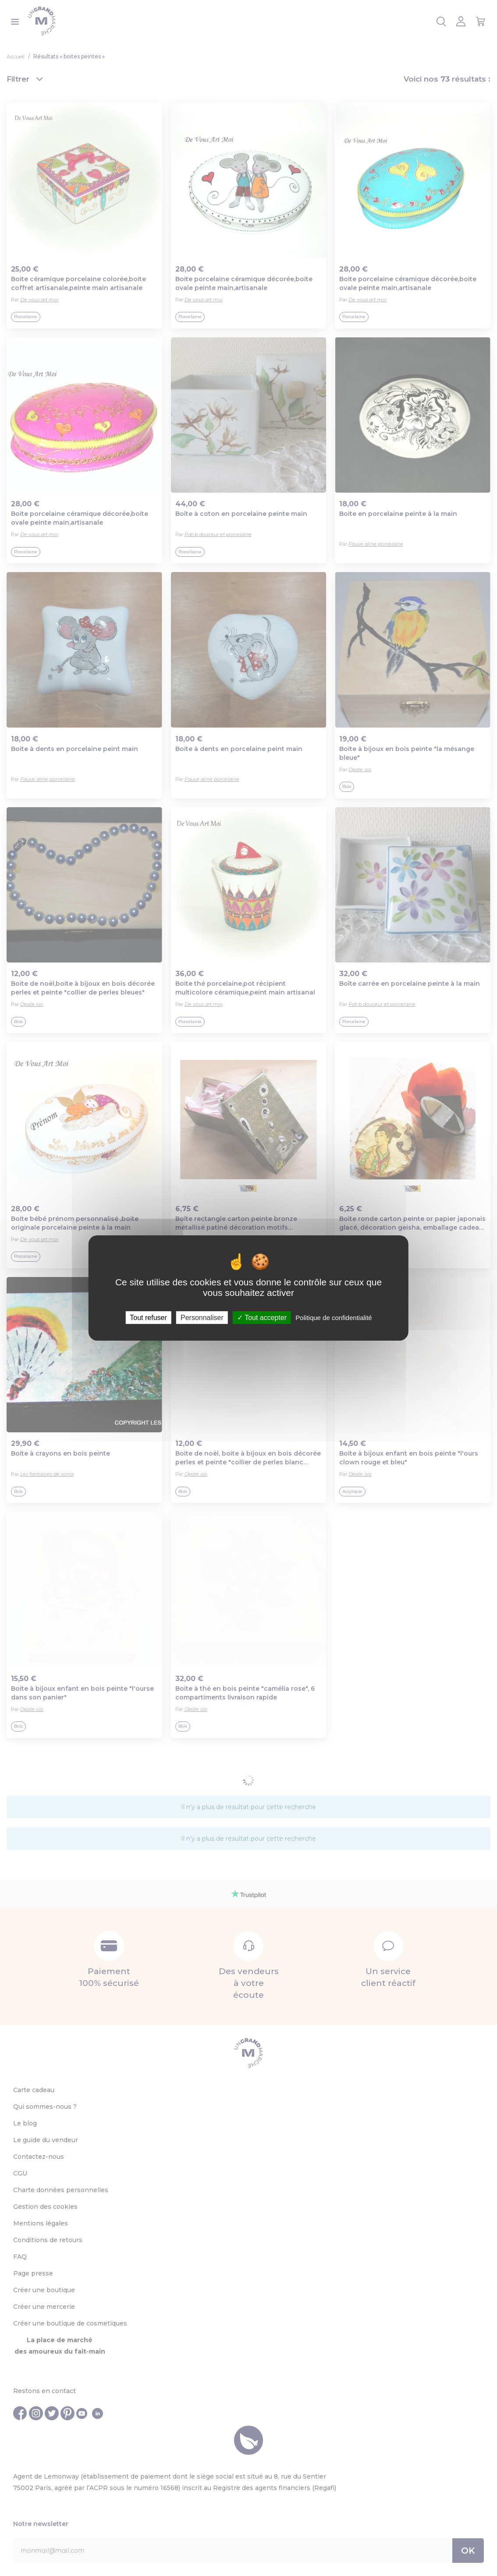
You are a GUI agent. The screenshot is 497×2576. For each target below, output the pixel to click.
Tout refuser (148, 1317)
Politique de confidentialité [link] (333, 1317)
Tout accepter (262, 1317)
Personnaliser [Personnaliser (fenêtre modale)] (202, 1317)
